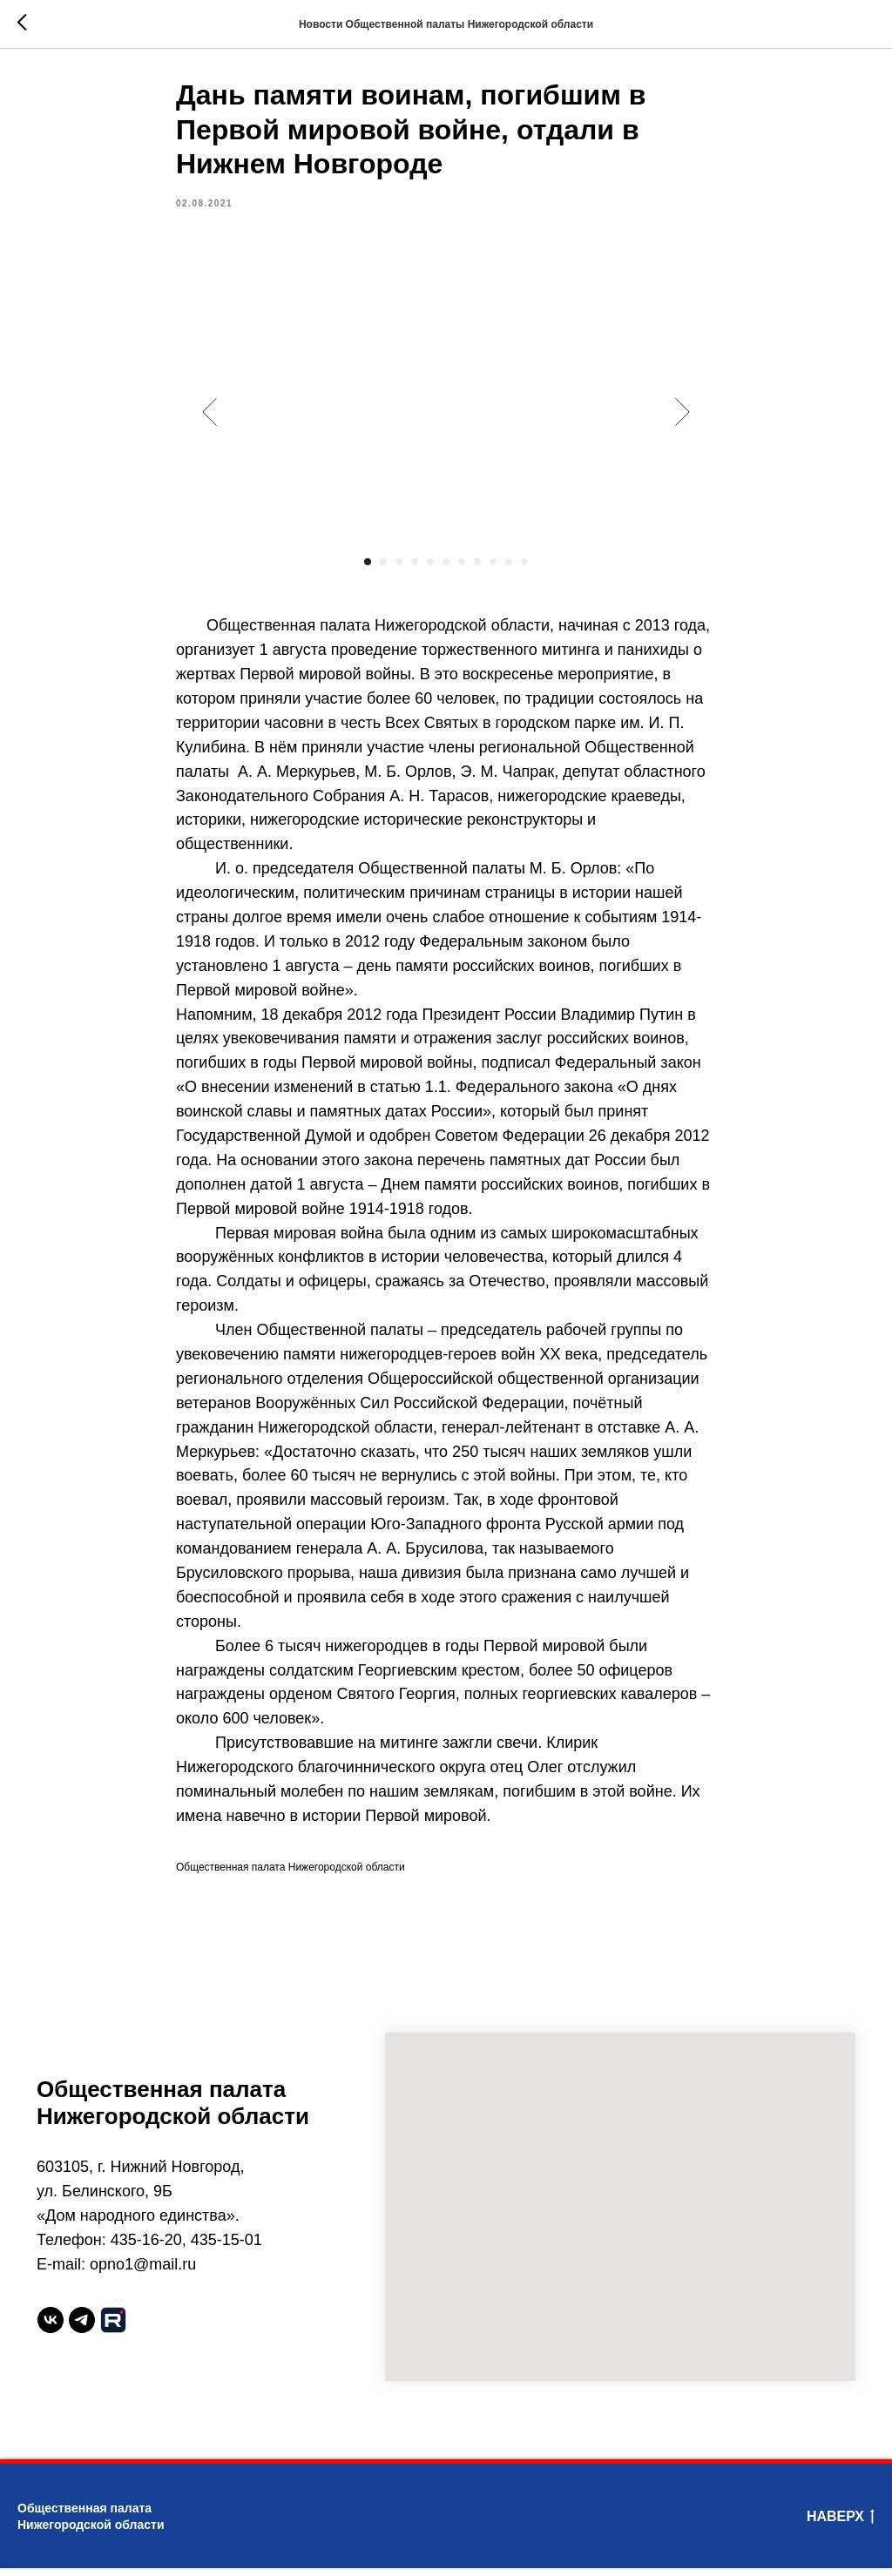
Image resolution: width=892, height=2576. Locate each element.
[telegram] (82, 2328)
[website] (113, 2328)
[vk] (50, 2328)
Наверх (841, 2525)
